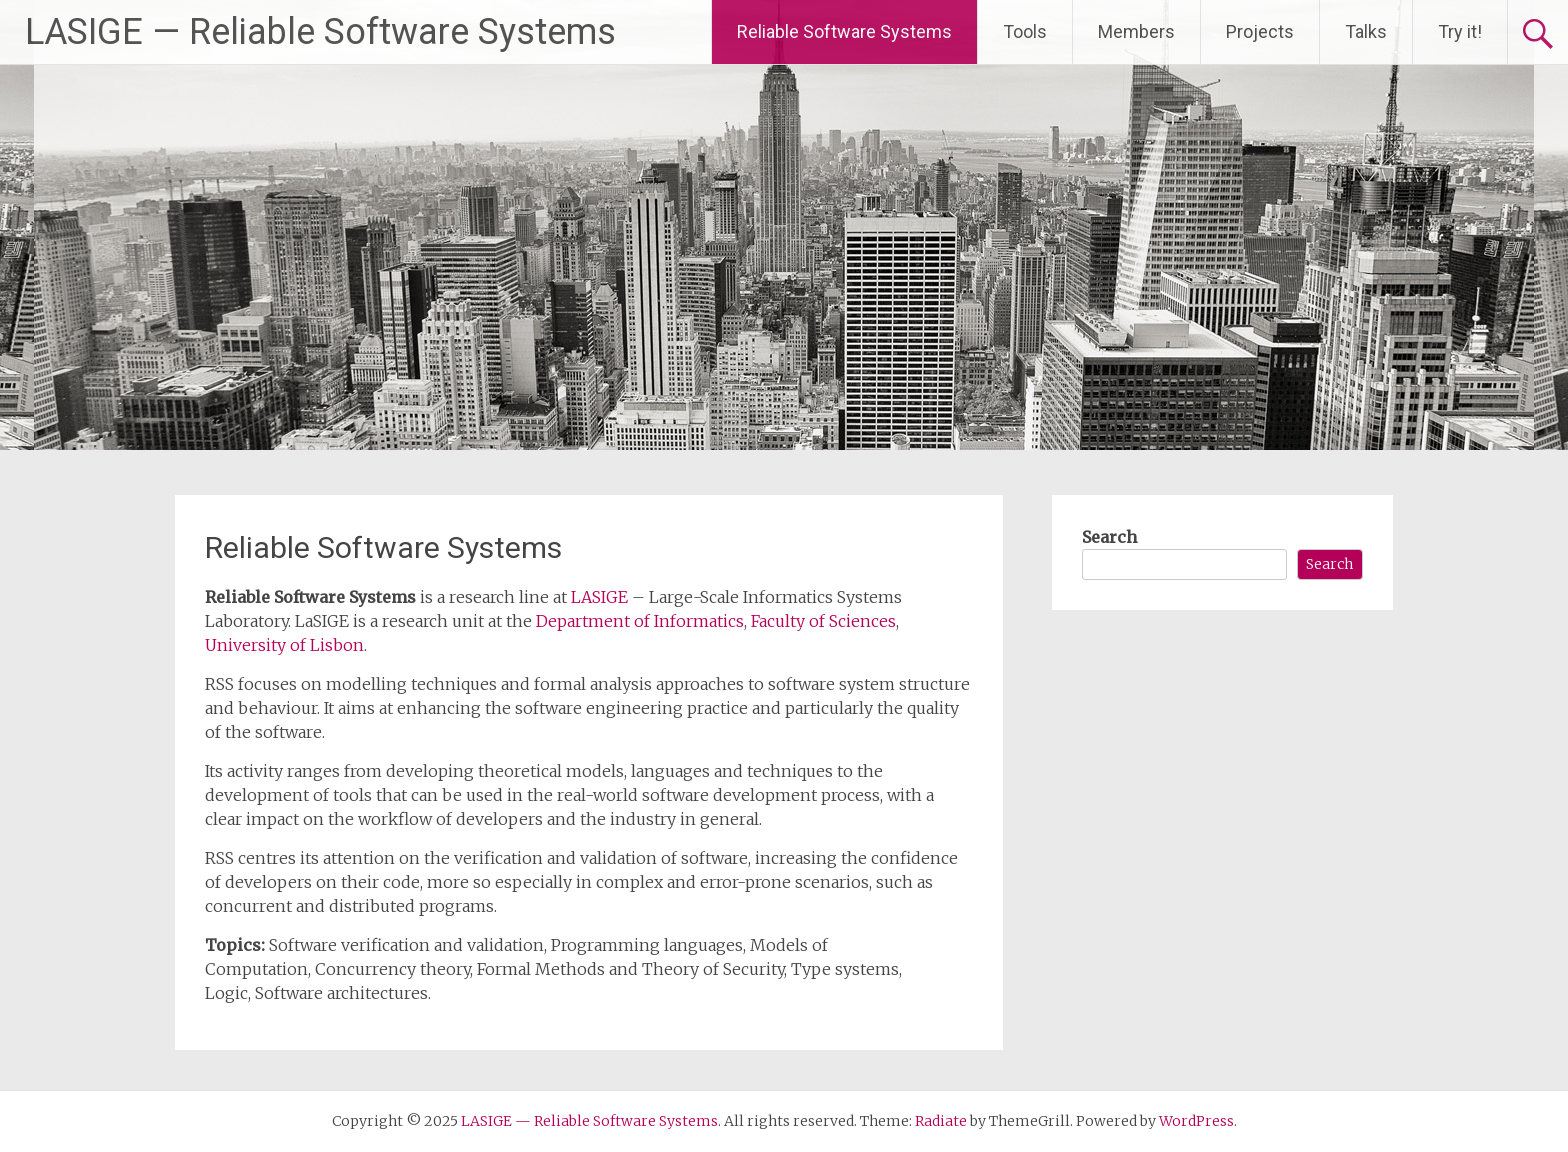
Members (1136, 31)
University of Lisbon (284, 645)
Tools (1025, 31)
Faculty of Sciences (823, 621)
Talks (1366, 31)
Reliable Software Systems (844, 31)
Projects (1260, 31)
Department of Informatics (640, 621)
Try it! (1460, 31)
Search (1109, 537)
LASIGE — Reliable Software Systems (320, 32)
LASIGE (599, 597)
